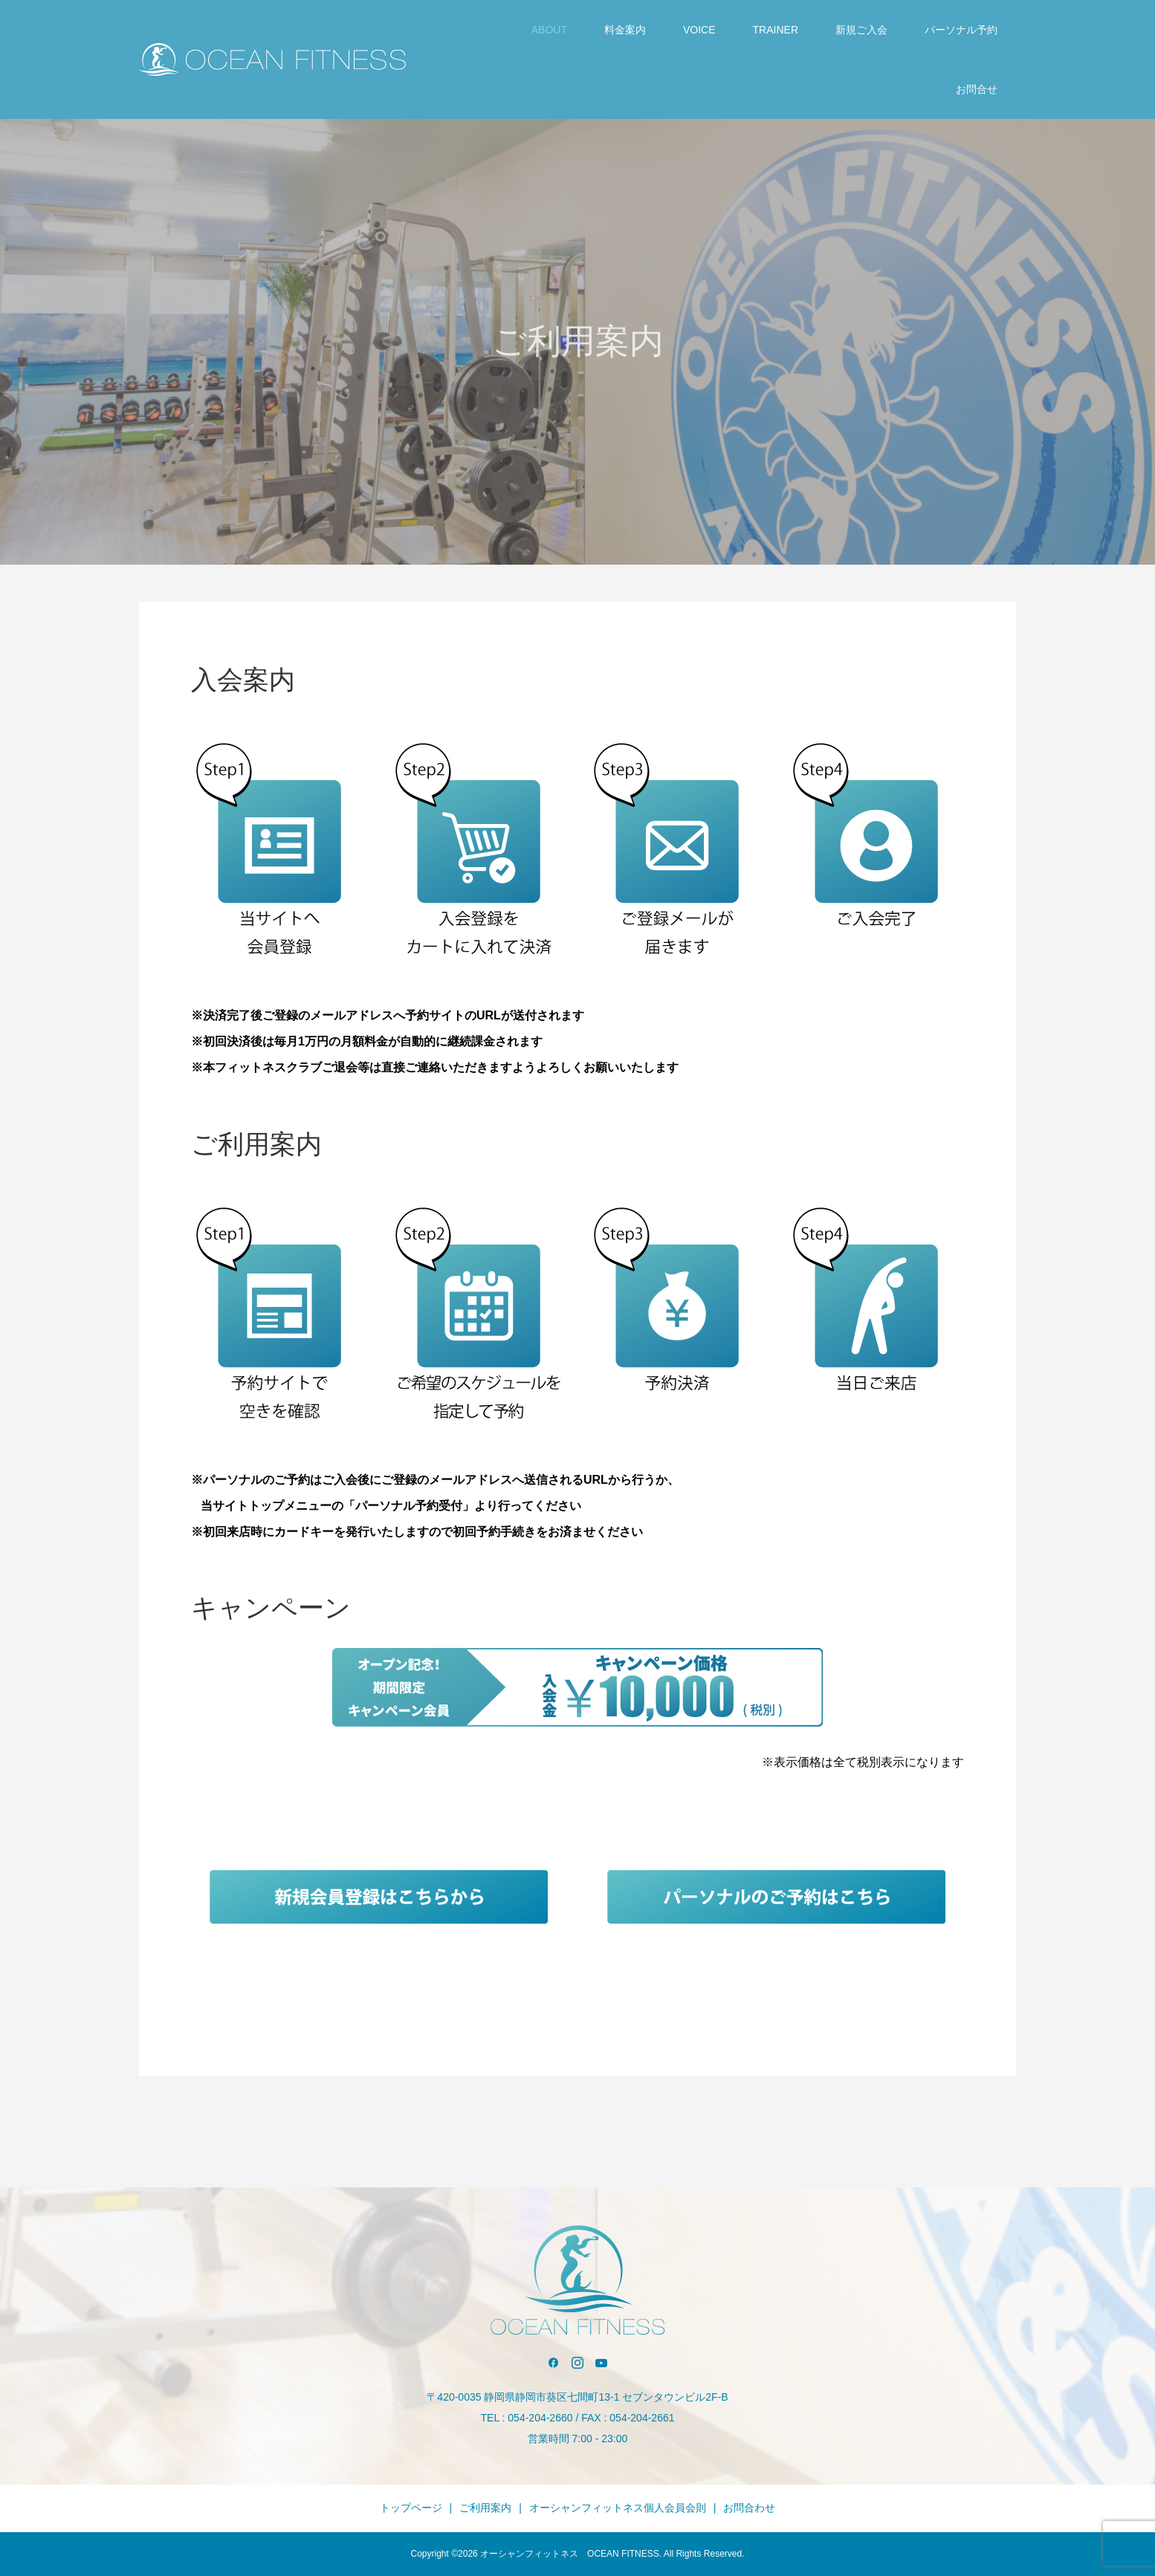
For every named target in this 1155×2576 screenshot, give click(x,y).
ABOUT (549, 30)
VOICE (699, 30)
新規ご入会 (861, 30)
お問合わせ (749, 2508)
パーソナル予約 (961, 30)
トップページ (411, 2508)
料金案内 (625, 30)
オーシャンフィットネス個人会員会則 (617, 2508)
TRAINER (775, 30)
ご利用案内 (485, 2508)
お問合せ (976, 89)
